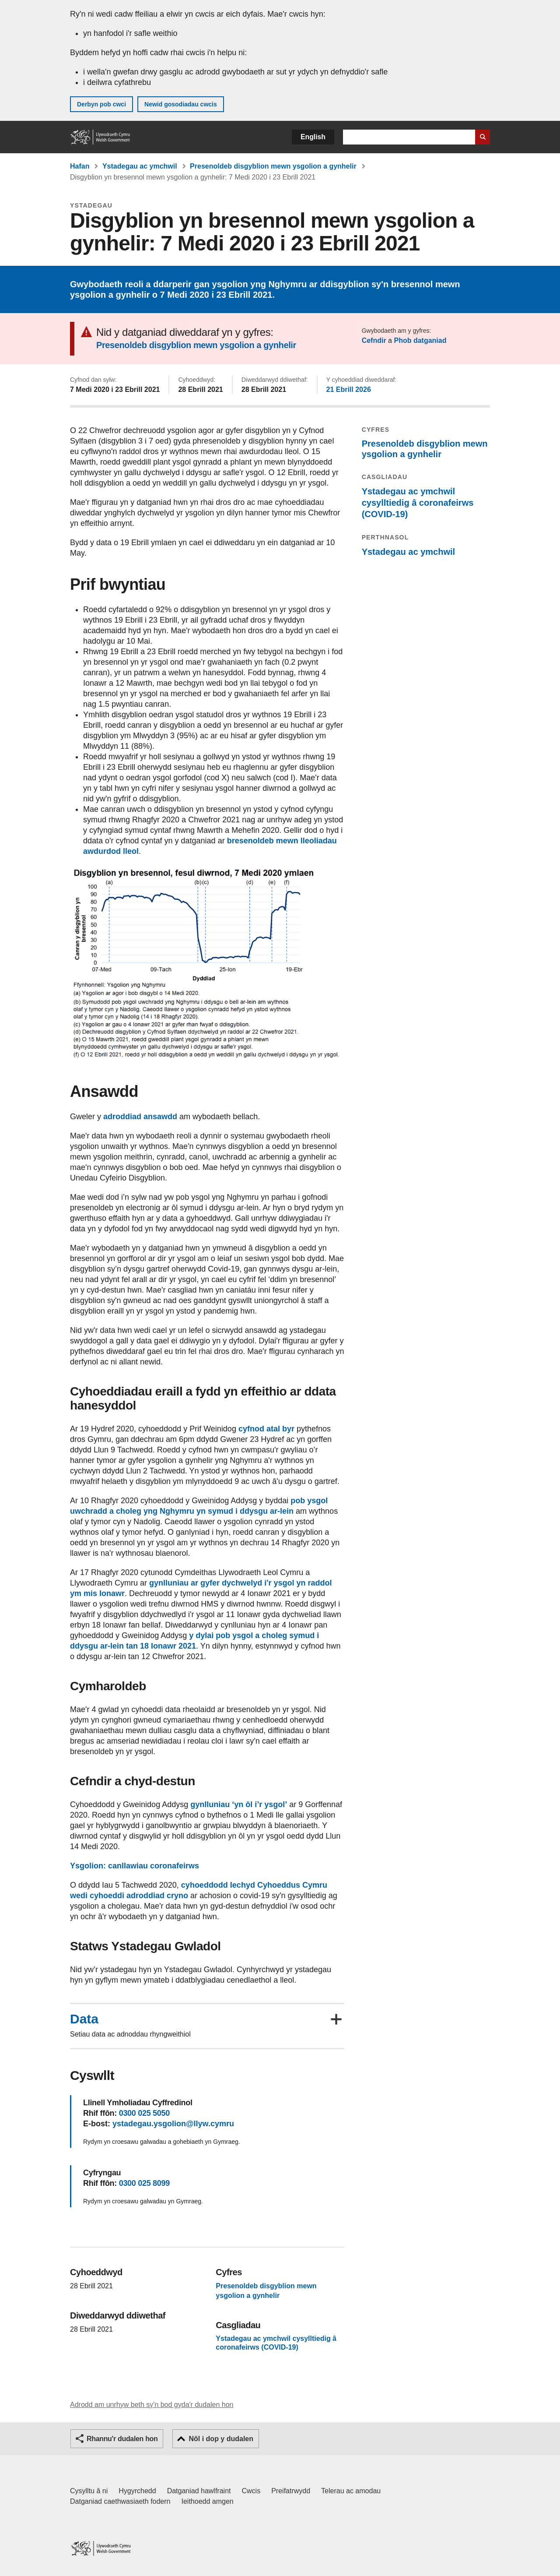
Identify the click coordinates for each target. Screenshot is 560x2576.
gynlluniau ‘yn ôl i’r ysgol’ (238, 1804)
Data (84, 2019)
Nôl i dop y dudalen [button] (221, 2438)
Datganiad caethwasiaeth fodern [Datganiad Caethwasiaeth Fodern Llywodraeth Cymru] (120, 2501)
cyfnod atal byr (266, 1428)
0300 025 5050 (144, 2113)
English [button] (313, 137)
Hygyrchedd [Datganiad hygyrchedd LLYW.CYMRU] (137, 2491)
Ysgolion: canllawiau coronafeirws (134, 1865)
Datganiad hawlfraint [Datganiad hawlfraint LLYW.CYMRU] (199, 2491)
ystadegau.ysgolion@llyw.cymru (173, 2123)
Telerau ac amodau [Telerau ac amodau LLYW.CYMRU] (351, 2491)
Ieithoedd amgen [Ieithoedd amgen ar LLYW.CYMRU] (208, 2501)
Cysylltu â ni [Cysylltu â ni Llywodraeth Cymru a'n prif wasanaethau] (89, 2491)
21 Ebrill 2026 (348, 389)
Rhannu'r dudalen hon (122, 2438)
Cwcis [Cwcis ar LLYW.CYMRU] (251, 2491)
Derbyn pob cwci (101, 104)
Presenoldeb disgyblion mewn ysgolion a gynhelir (273, 166)
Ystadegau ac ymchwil (139, 166)
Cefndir (374, 340)
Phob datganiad (420, 340)
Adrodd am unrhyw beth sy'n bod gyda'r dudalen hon (151, 2404)
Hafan (79, 166)
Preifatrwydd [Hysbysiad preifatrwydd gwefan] (290, 2491)
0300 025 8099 (144, 2183)
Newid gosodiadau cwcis (180, 104)
